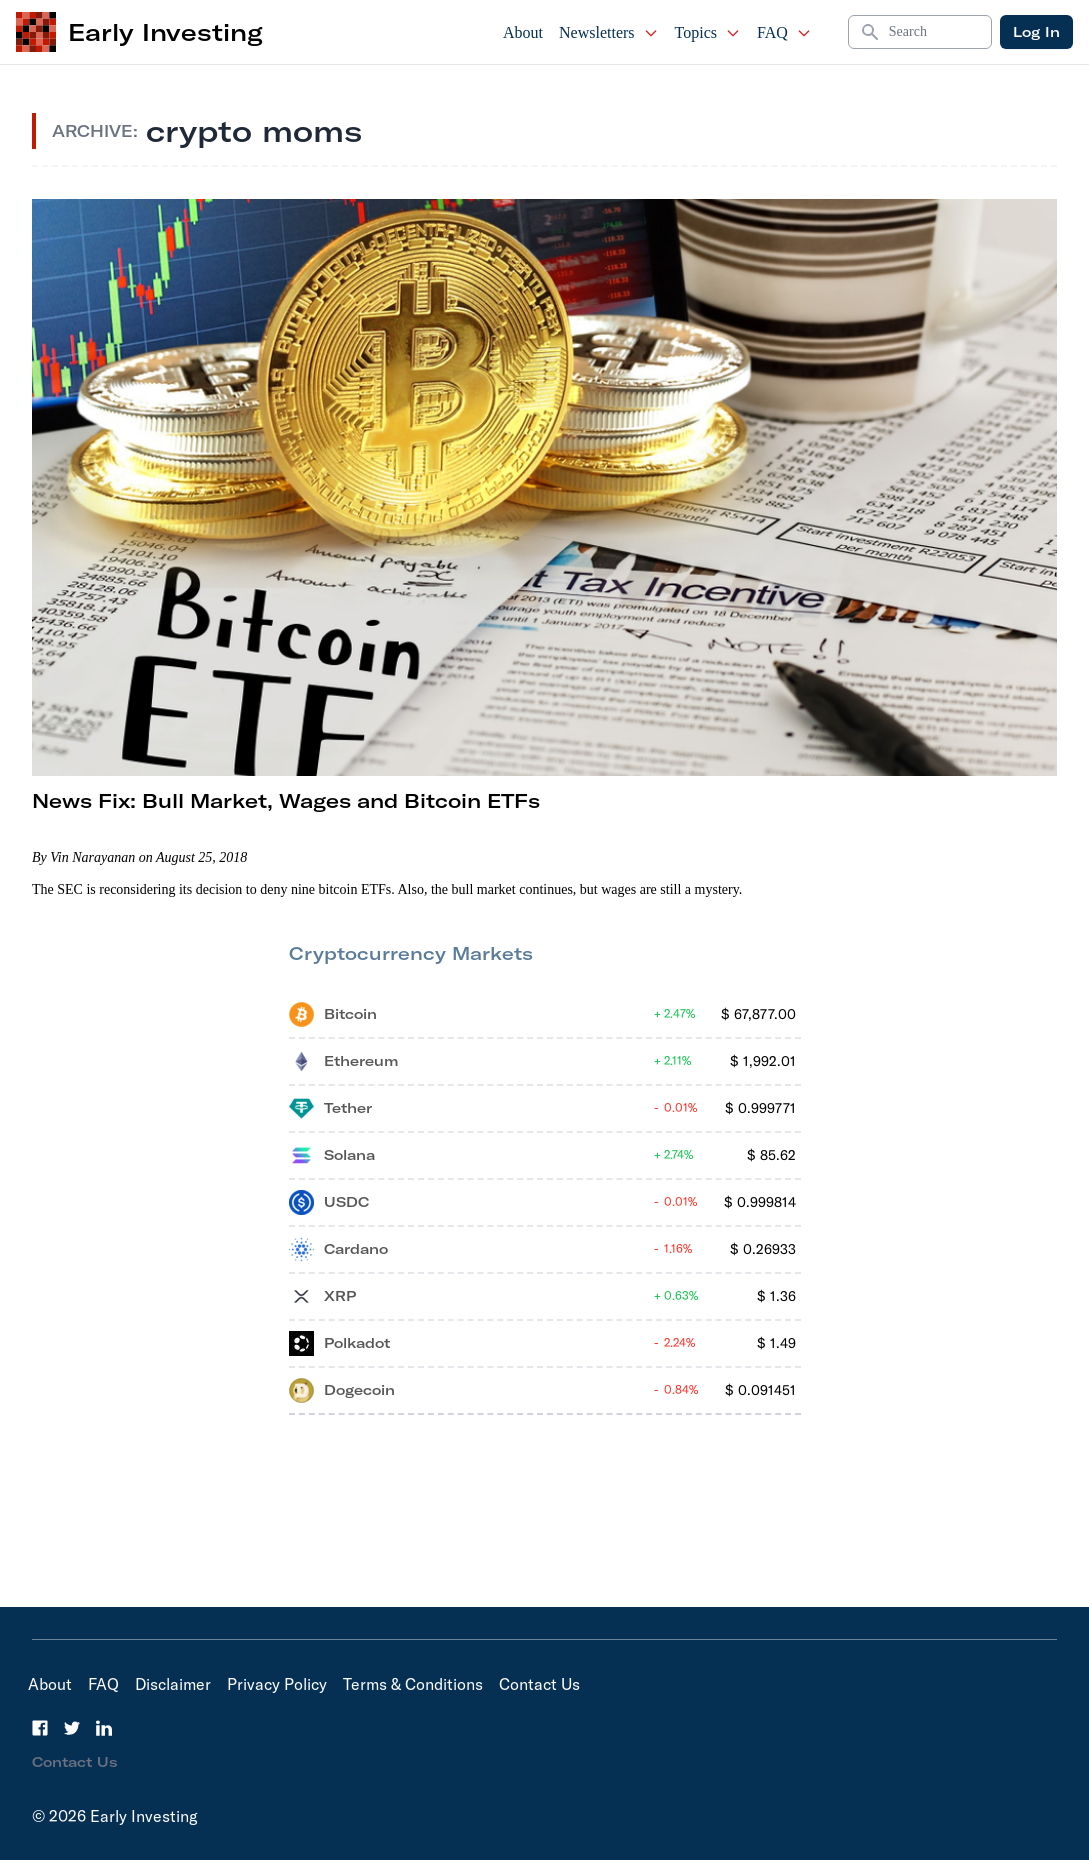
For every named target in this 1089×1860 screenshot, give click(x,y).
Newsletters (609, 32)
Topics (708, 32)
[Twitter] (72, 1728)
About (523, 32)
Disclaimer (173, 1684)
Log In (1036, 32)
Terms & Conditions (413, 1684)
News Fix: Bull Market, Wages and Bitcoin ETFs (286, 800)
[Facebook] (40, 1728)
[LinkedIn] (104, 1728)
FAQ (784, 32)
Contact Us (539, 1684)
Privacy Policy (277, 1684)
